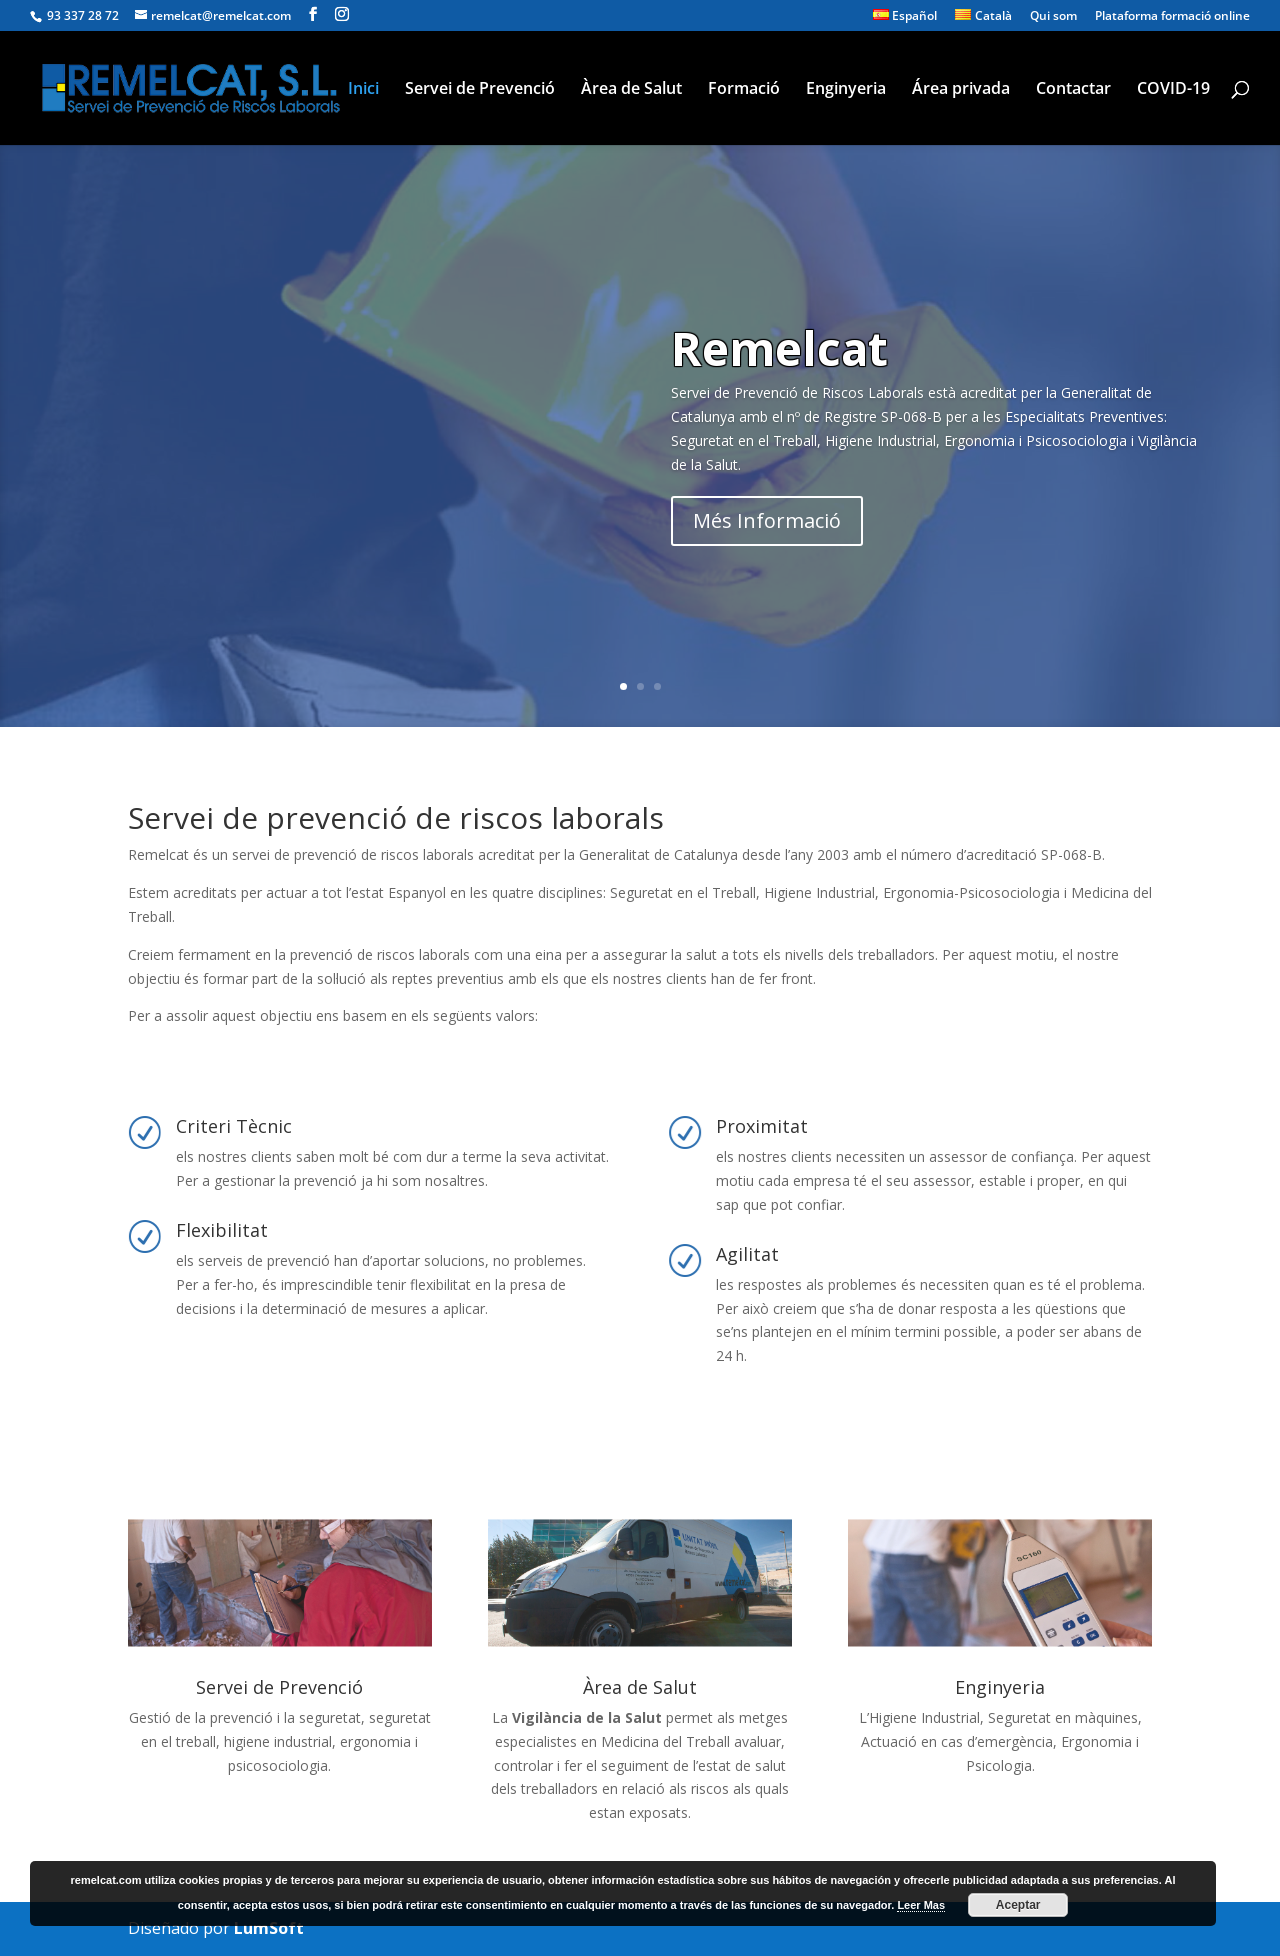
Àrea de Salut (631, 90)
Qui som (1053, 17)
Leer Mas (921, 1905)
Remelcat (779, 348)
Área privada (961, 90)
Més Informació (767, 520)
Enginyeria (846, 90)
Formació (744, 90)
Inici (363, 90)
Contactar (1073, 90)
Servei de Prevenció (480, 90)
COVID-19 (1173, 90)
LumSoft (269, 1928)
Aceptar (1018, 1905)
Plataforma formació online (1172, 17)
